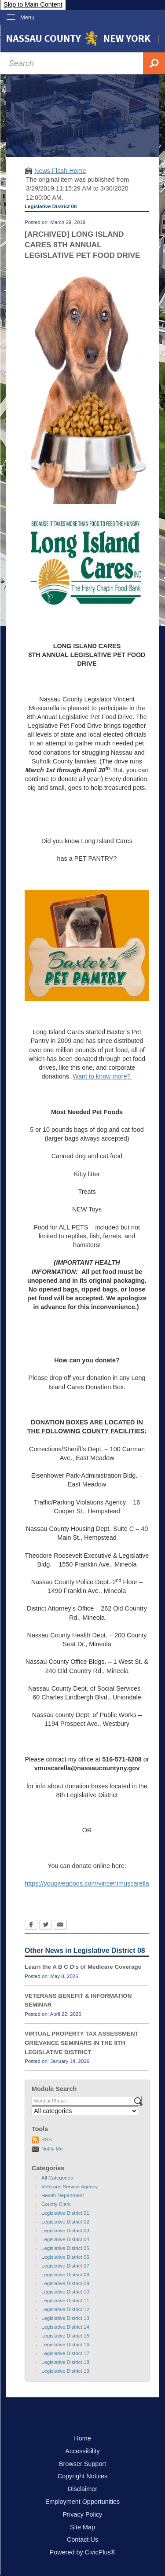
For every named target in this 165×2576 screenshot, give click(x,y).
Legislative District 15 (65, 2335)
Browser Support (82, 2463)
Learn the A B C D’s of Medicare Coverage (83, 1966)
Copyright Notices (83, 2476)
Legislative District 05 (65, 2248)
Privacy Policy (83, 2514)
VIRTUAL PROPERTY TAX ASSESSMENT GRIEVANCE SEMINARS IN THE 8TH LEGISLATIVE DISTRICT (82, 2042)
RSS (46, 2139)
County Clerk (56, 2204)
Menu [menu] (27, 17)
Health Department (62, 2195)
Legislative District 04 (65, 2239)
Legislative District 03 (65, 2230)
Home (82, 2438)
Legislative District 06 (65, 2257)
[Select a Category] (85, 2110)
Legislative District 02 (65, 2221)
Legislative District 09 (65, 2283)
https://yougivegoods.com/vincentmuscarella (87, 1883)
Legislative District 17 (65, 2353)
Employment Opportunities (82, 2501)
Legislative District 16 (65, 2344)
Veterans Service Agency (69, 2186)
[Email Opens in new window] (60, 1925)
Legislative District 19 (65, 2371)
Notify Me (52, 2148)
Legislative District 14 (65, 2327)
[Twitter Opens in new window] (45, 1925)
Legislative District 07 (65, 2265)
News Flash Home (60, 170)
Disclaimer (82, 2488)
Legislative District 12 (65, 2309)
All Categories (57, 2177)
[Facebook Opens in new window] (31, 1925)
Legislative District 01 (65, 2213)
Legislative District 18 (65, 2362)
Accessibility (82, 2451)
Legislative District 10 (65, 2291)
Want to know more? (102, 1076)
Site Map (82, 2527)
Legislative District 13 (65, 2318)
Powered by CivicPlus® (83, 2552)
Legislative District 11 (65, 2300)
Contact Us (82, 2539)
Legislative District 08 (65, 2274)
